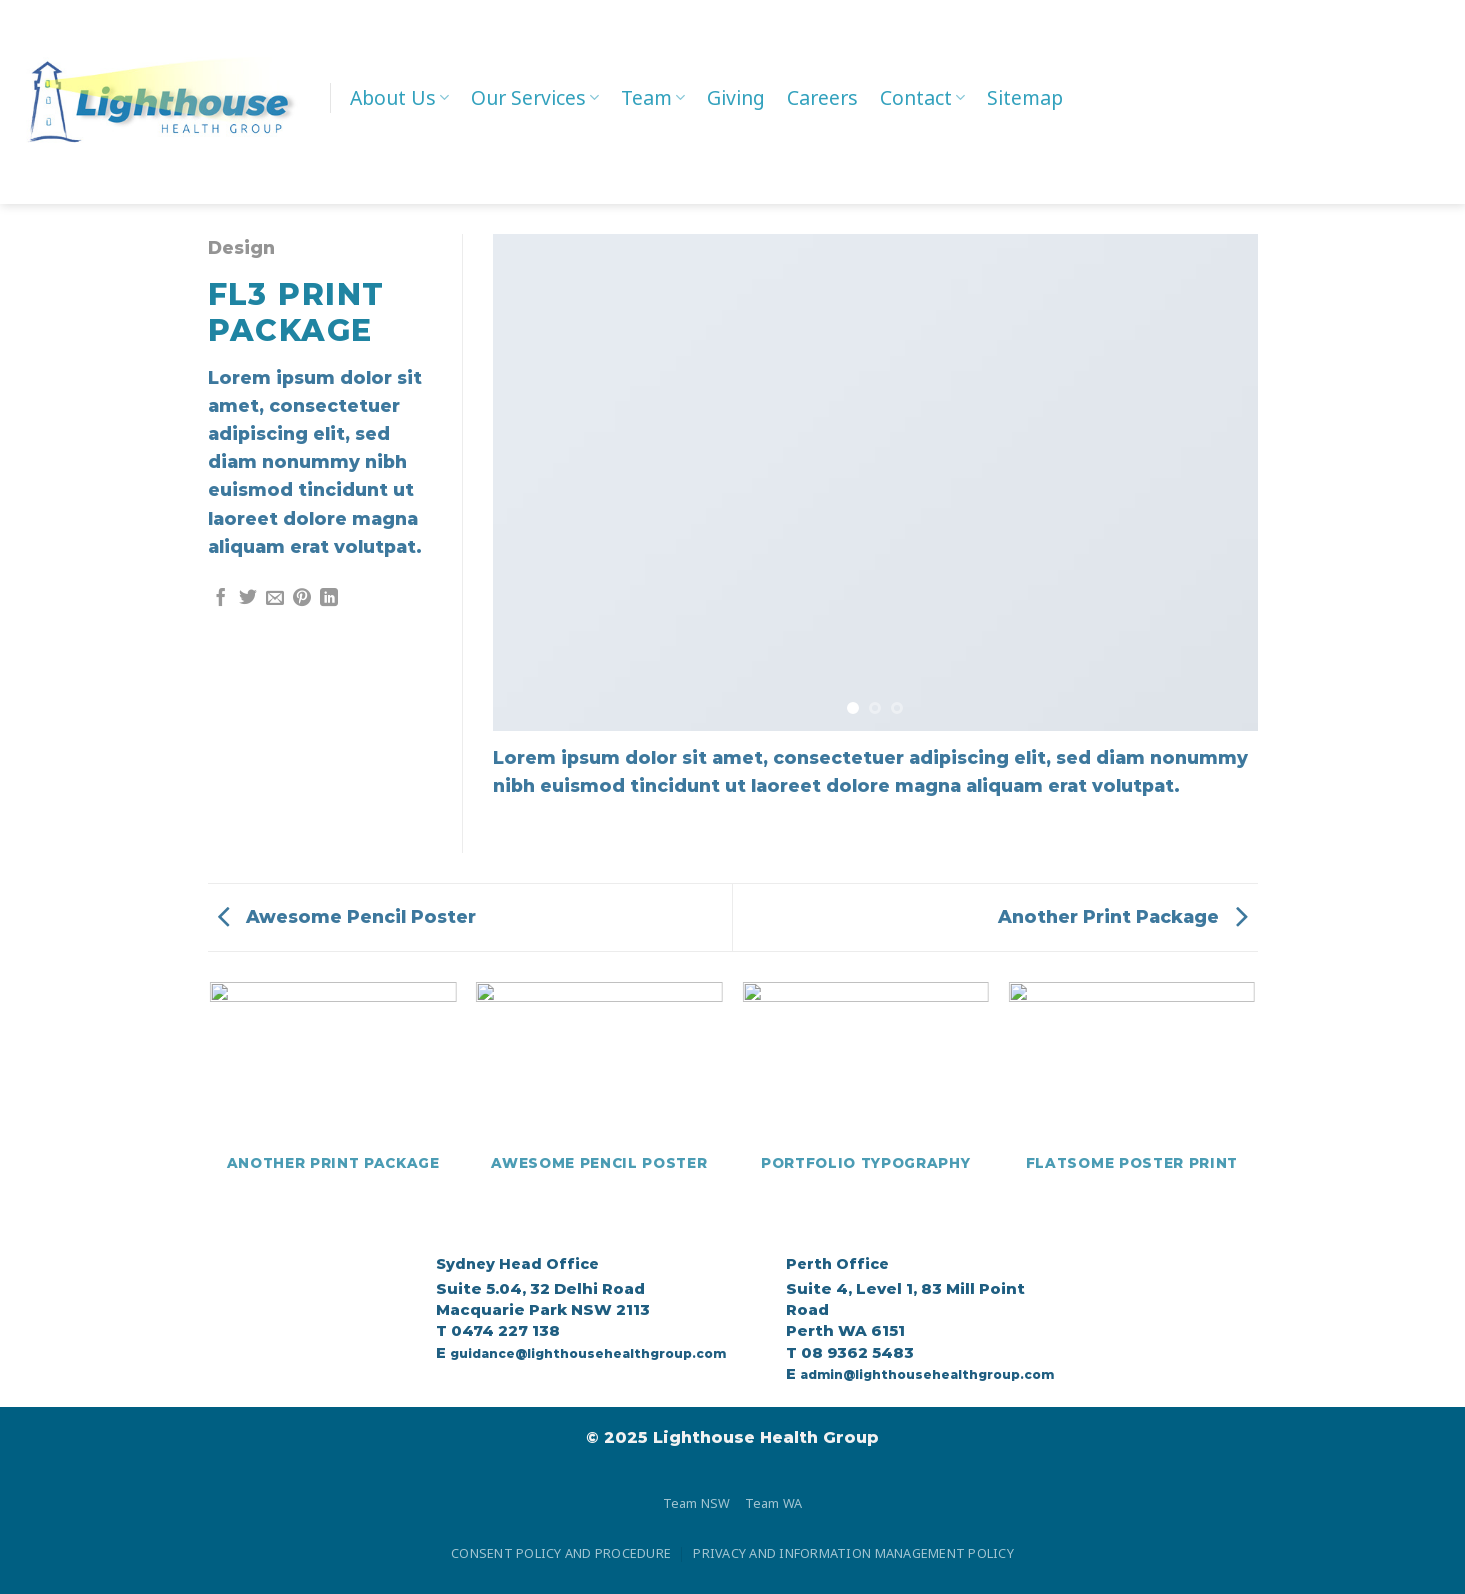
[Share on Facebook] (221, 599)
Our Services (535, 97)
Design (241, 247)
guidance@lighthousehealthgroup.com (588, 1353)
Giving (736, 97)
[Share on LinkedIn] (329, 599)
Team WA (774, 1503)
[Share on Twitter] (248, 599)
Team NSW (697, 1503)
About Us (399, 97)
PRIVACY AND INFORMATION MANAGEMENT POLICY (853, 1553)
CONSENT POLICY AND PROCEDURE (561, 1553)
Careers (822, 97)
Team (653, 97)
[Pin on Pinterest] (302, 599)
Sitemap (1025, 97)
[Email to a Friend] (275, 599)
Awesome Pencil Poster (347, 916)
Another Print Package (1123, 916)
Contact (922, 97)
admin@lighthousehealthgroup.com (927, 1374)
